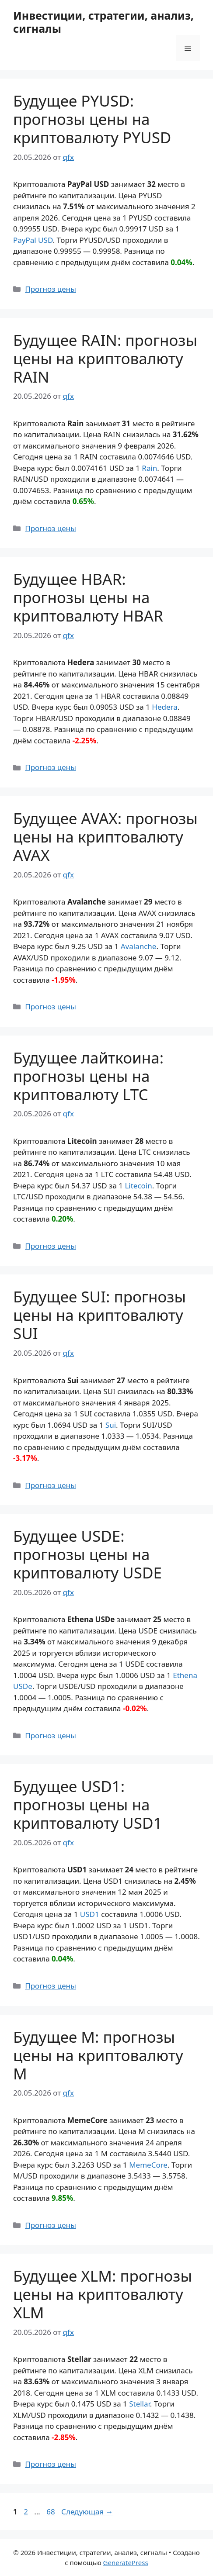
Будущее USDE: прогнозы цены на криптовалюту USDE (87, 1554)
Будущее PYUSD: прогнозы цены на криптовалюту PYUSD (92, 119)
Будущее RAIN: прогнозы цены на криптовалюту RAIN (105, 358)
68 (51, 2512)
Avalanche (139, 946)
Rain (149, 468)
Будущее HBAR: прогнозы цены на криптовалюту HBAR (88, 597)
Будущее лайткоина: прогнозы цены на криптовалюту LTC (88, 1076)
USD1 (89, 1914)
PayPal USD (33, 240)
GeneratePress (125, 2562)
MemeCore (148, 2165)
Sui (110, 1425)
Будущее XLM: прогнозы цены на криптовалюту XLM (102, 2294)
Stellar (139, 2404)
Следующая (87, 2512)
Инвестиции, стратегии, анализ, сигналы (103, 22)
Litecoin (138, 1186)
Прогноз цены (50, 289)
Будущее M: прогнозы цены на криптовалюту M (98, 2055)
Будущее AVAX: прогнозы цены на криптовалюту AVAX (105, 836)
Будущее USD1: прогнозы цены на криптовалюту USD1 (87, 1804)
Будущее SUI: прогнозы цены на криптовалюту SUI (99, 1314)
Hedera (164, 707)
